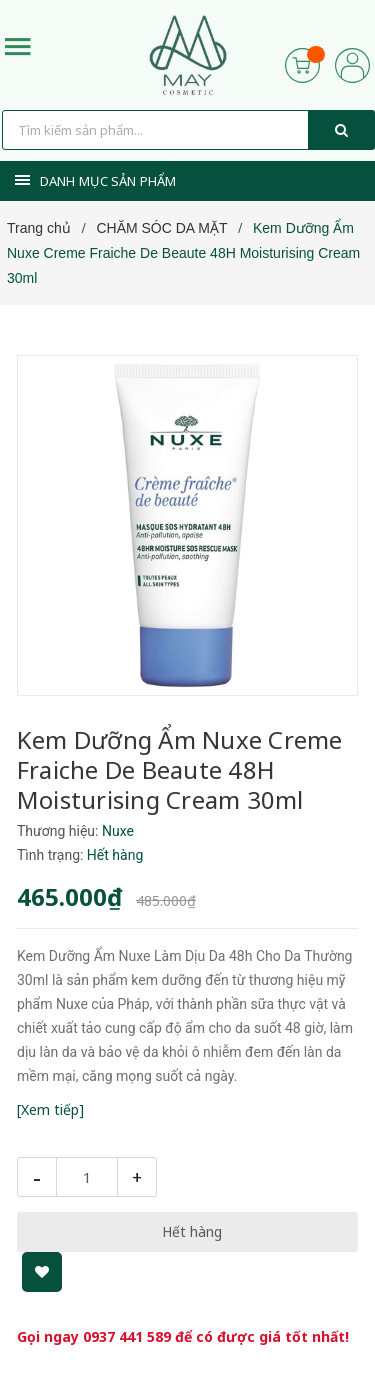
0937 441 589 (127, 1336)
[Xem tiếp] (50, 1109)
